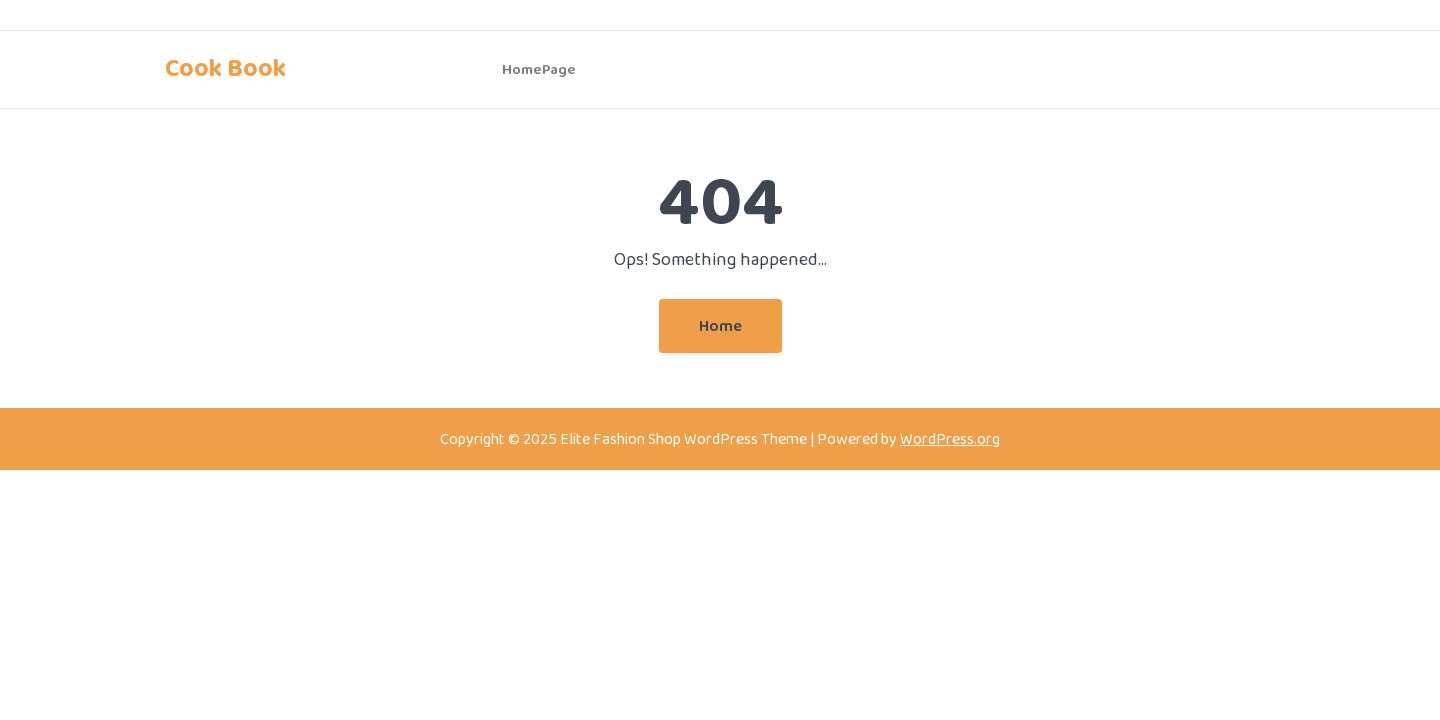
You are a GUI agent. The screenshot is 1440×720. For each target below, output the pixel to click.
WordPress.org (950, 438)
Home (720, 325)
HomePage (539, 69)
